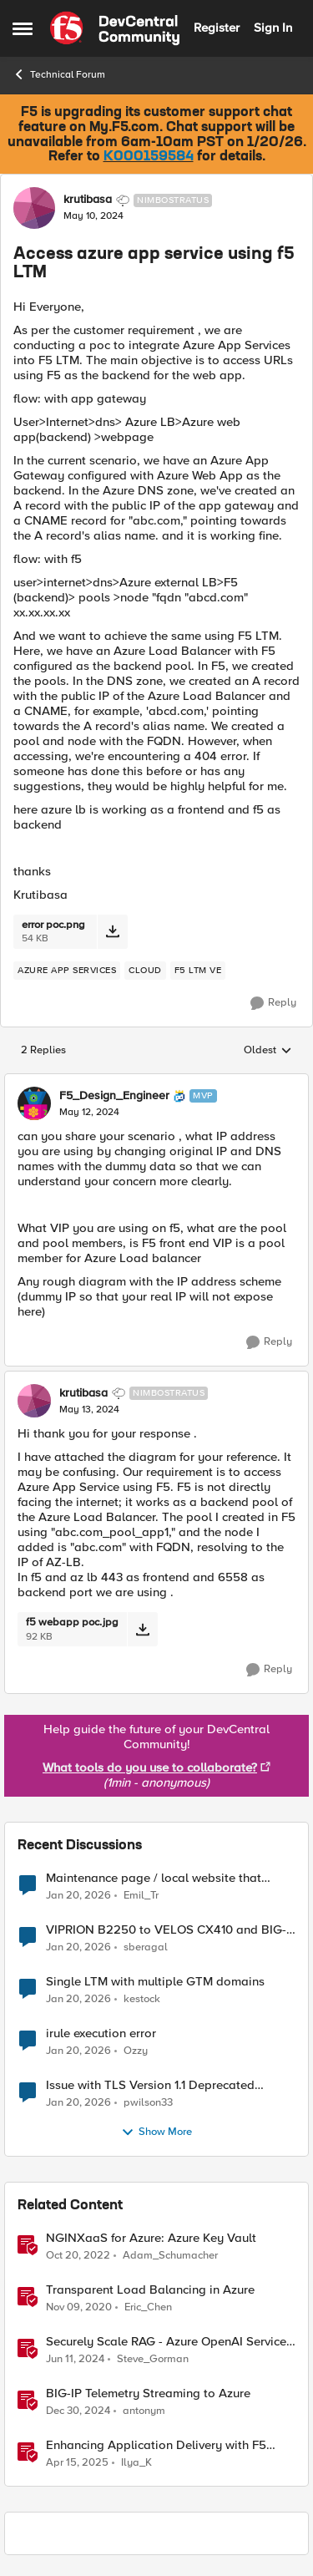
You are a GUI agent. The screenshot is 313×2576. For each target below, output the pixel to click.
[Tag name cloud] (145, 970)
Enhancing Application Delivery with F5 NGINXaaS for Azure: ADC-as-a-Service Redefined (156, 2445)
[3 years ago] (78, 2255)
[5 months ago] (78, 1895)
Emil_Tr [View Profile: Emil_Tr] (141, 1895)
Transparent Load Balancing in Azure (150, 2290)
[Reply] (273, 1003)
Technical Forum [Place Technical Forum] (59, 74)
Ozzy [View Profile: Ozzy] (136, 2051)
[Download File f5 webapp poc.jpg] (142, 1629)
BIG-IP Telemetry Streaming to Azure (148, 2393)
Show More (156, 2132)
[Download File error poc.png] (112, 932)
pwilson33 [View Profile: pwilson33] (148, 2103)
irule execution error (101, 2033)
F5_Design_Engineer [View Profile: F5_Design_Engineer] (114, 1096)
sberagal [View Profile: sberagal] (146, 1947)
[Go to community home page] (114, 28)
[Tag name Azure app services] (66, 970)
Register (217, 27)
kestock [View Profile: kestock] (142, 1999)
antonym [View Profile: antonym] (144, 2411)
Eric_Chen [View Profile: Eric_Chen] (148, 2307)
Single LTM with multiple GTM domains (155, 1982)
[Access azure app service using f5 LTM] (89, 1112)
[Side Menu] (22, 28)
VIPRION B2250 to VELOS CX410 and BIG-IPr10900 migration (166, 1930)
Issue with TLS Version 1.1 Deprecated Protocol (150, 2085)
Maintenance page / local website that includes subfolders (153, 1878)
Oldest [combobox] (268, 1050)
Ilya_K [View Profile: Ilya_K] (136, 2463)
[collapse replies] (156, 1081)
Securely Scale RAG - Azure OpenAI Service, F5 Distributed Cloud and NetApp (168, 2342)
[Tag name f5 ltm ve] (198, 970)
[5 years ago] (79, 2308)
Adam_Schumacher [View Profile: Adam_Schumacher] (170, 2255)
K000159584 (148, 157)
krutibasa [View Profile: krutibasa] (87, 199)
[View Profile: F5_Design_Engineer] (34, 1103)
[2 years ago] (75, 2359)
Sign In (273, 27)
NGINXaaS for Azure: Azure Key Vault (151, 2238)
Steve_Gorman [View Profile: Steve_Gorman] (153, 2359)
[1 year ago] (78, 2411)
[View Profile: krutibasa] (34, 208)
